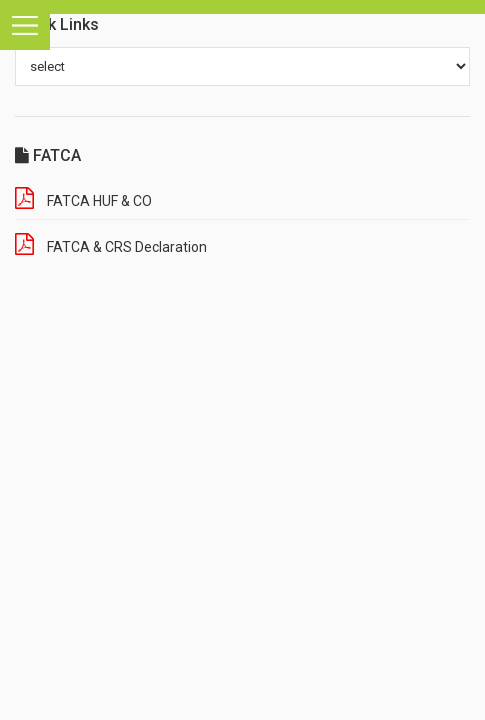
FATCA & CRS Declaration (127, 247)
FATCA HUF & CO (99, 201)
